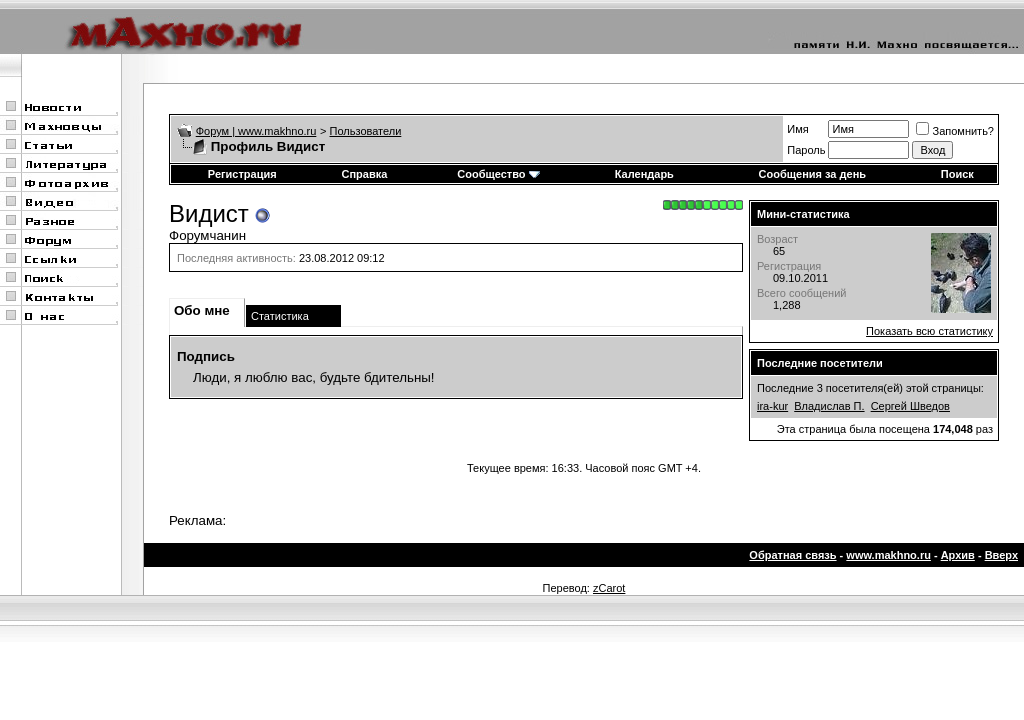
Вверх (1001, 555)
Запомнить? (955, 131)
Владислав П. (829, 406)
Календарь (644, 174)
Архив (958, 555)
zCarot (609, 588)
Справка (364, 174)
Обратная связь (792, 555)
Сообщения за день (812, 174)
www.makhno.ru (888, 555)
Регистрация (242, 174)
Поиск (957, 174)
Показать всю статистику (929, 331)
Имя (797, 129)
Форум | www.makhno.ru (256, 131)
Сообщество (498, 174)
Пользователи (366, 131)
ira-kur (772, 406)
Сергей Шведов (910, 406)
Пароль (806, 150)
